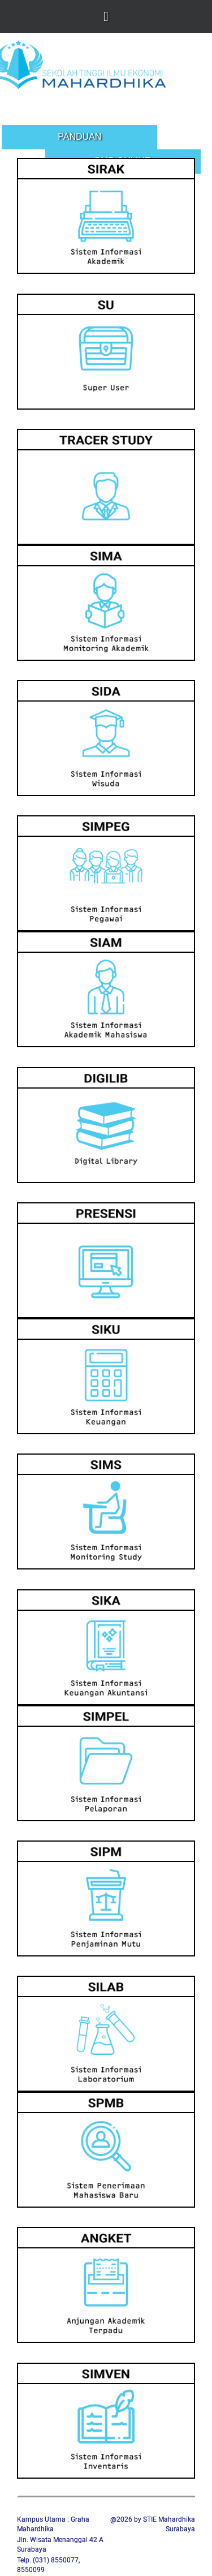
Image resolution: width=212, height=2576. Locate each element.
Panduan (79, 136)
